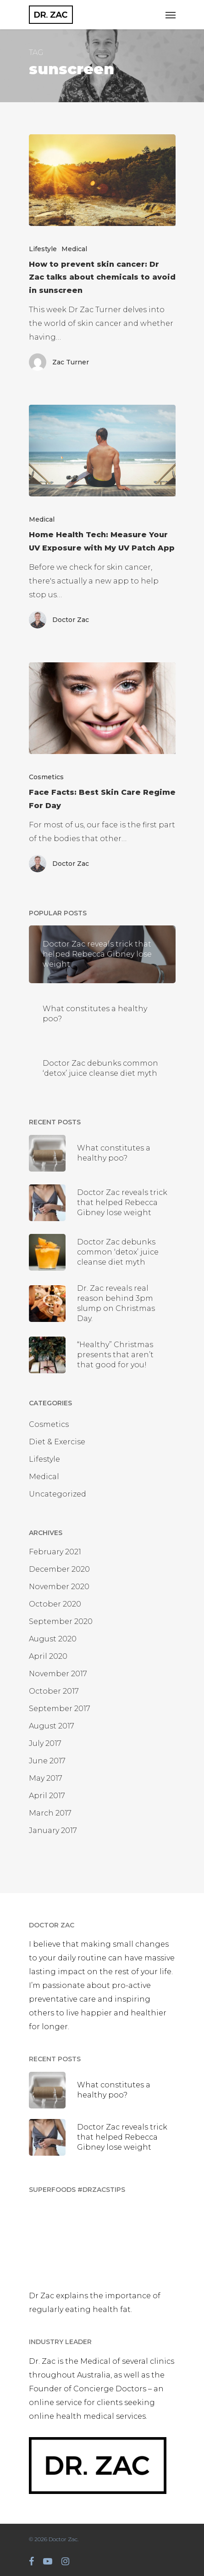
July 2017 (45, 1743)
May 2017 (45, 1778)
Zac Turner (70, 362)
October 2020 (55, 1604)
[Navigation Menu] (170, 14)
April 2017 (47, 1795)
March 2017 (50, 1813)
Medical (74, 249)
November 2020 (59, 1586)
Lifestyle (43, 249)
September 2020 (61, 1621)
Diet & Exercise (57, 1441)
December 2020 (59, 1569)
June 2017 (47, 1760)
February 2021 (55, 1551)
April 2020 (48, 1656)
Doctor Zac (70, 620)
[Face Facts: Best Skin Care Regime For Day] (102, 708)
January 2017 (53, 1830)
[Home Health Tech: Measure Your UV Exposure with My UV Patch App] (102, 450)
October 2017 (54, 1691)
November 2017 (58, 1673)
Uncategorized (57, 1494)
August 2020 (53, 1639)
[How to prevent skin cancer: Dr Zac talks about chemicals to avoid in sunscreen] (102, 180)
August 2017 (51, 1726)
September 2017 (59, 1708)
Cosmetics (46, 777)
